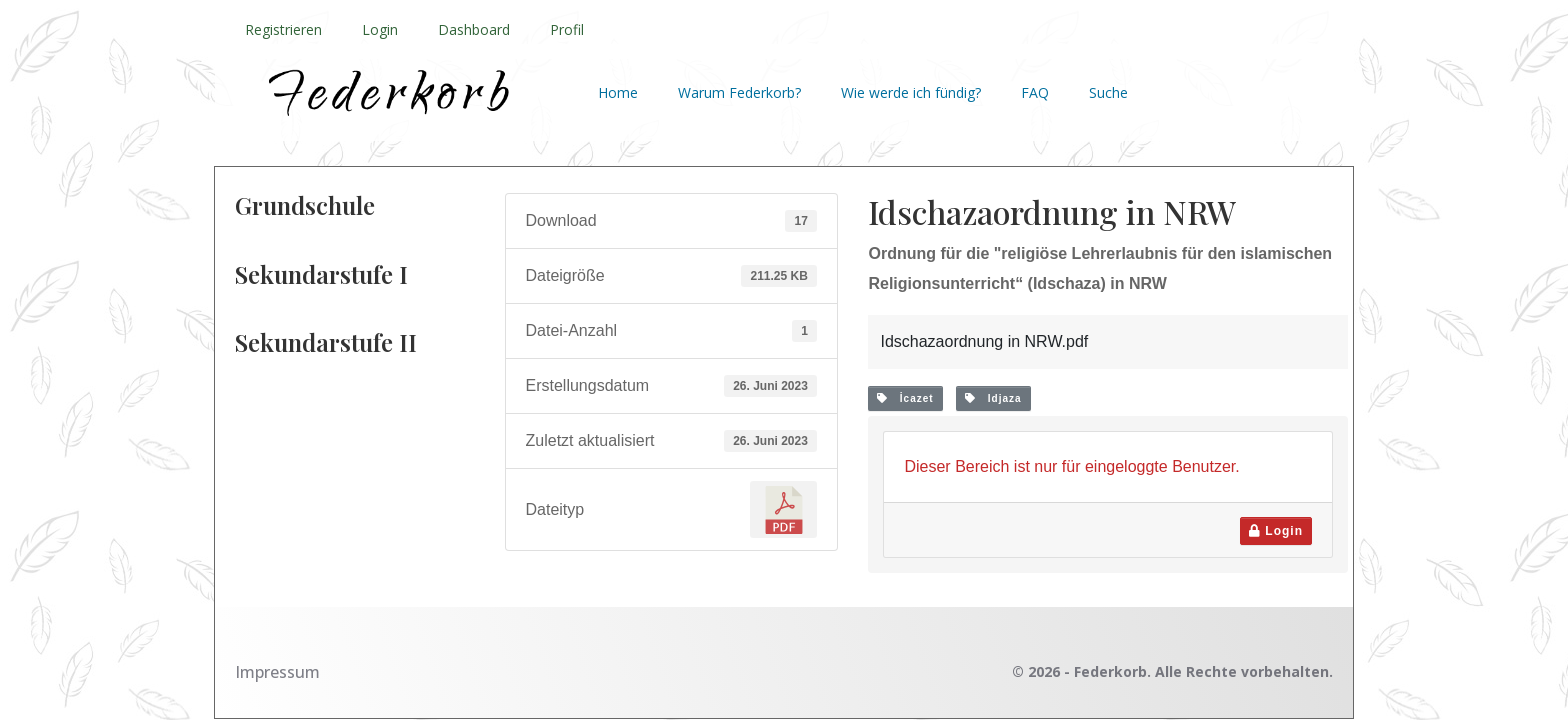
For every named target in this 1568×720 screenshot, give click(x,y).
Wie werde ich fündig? (911, 92)
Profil (567, 29)
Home (618, 92)
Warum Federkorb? (739, 92)
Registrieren (283, 29)
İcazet (905, 398)
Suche (1108, 92)
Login (380, 29)
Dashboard (474, 29)
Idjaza (993, 398)
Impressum (277, 672)
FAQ (1035, 92)
